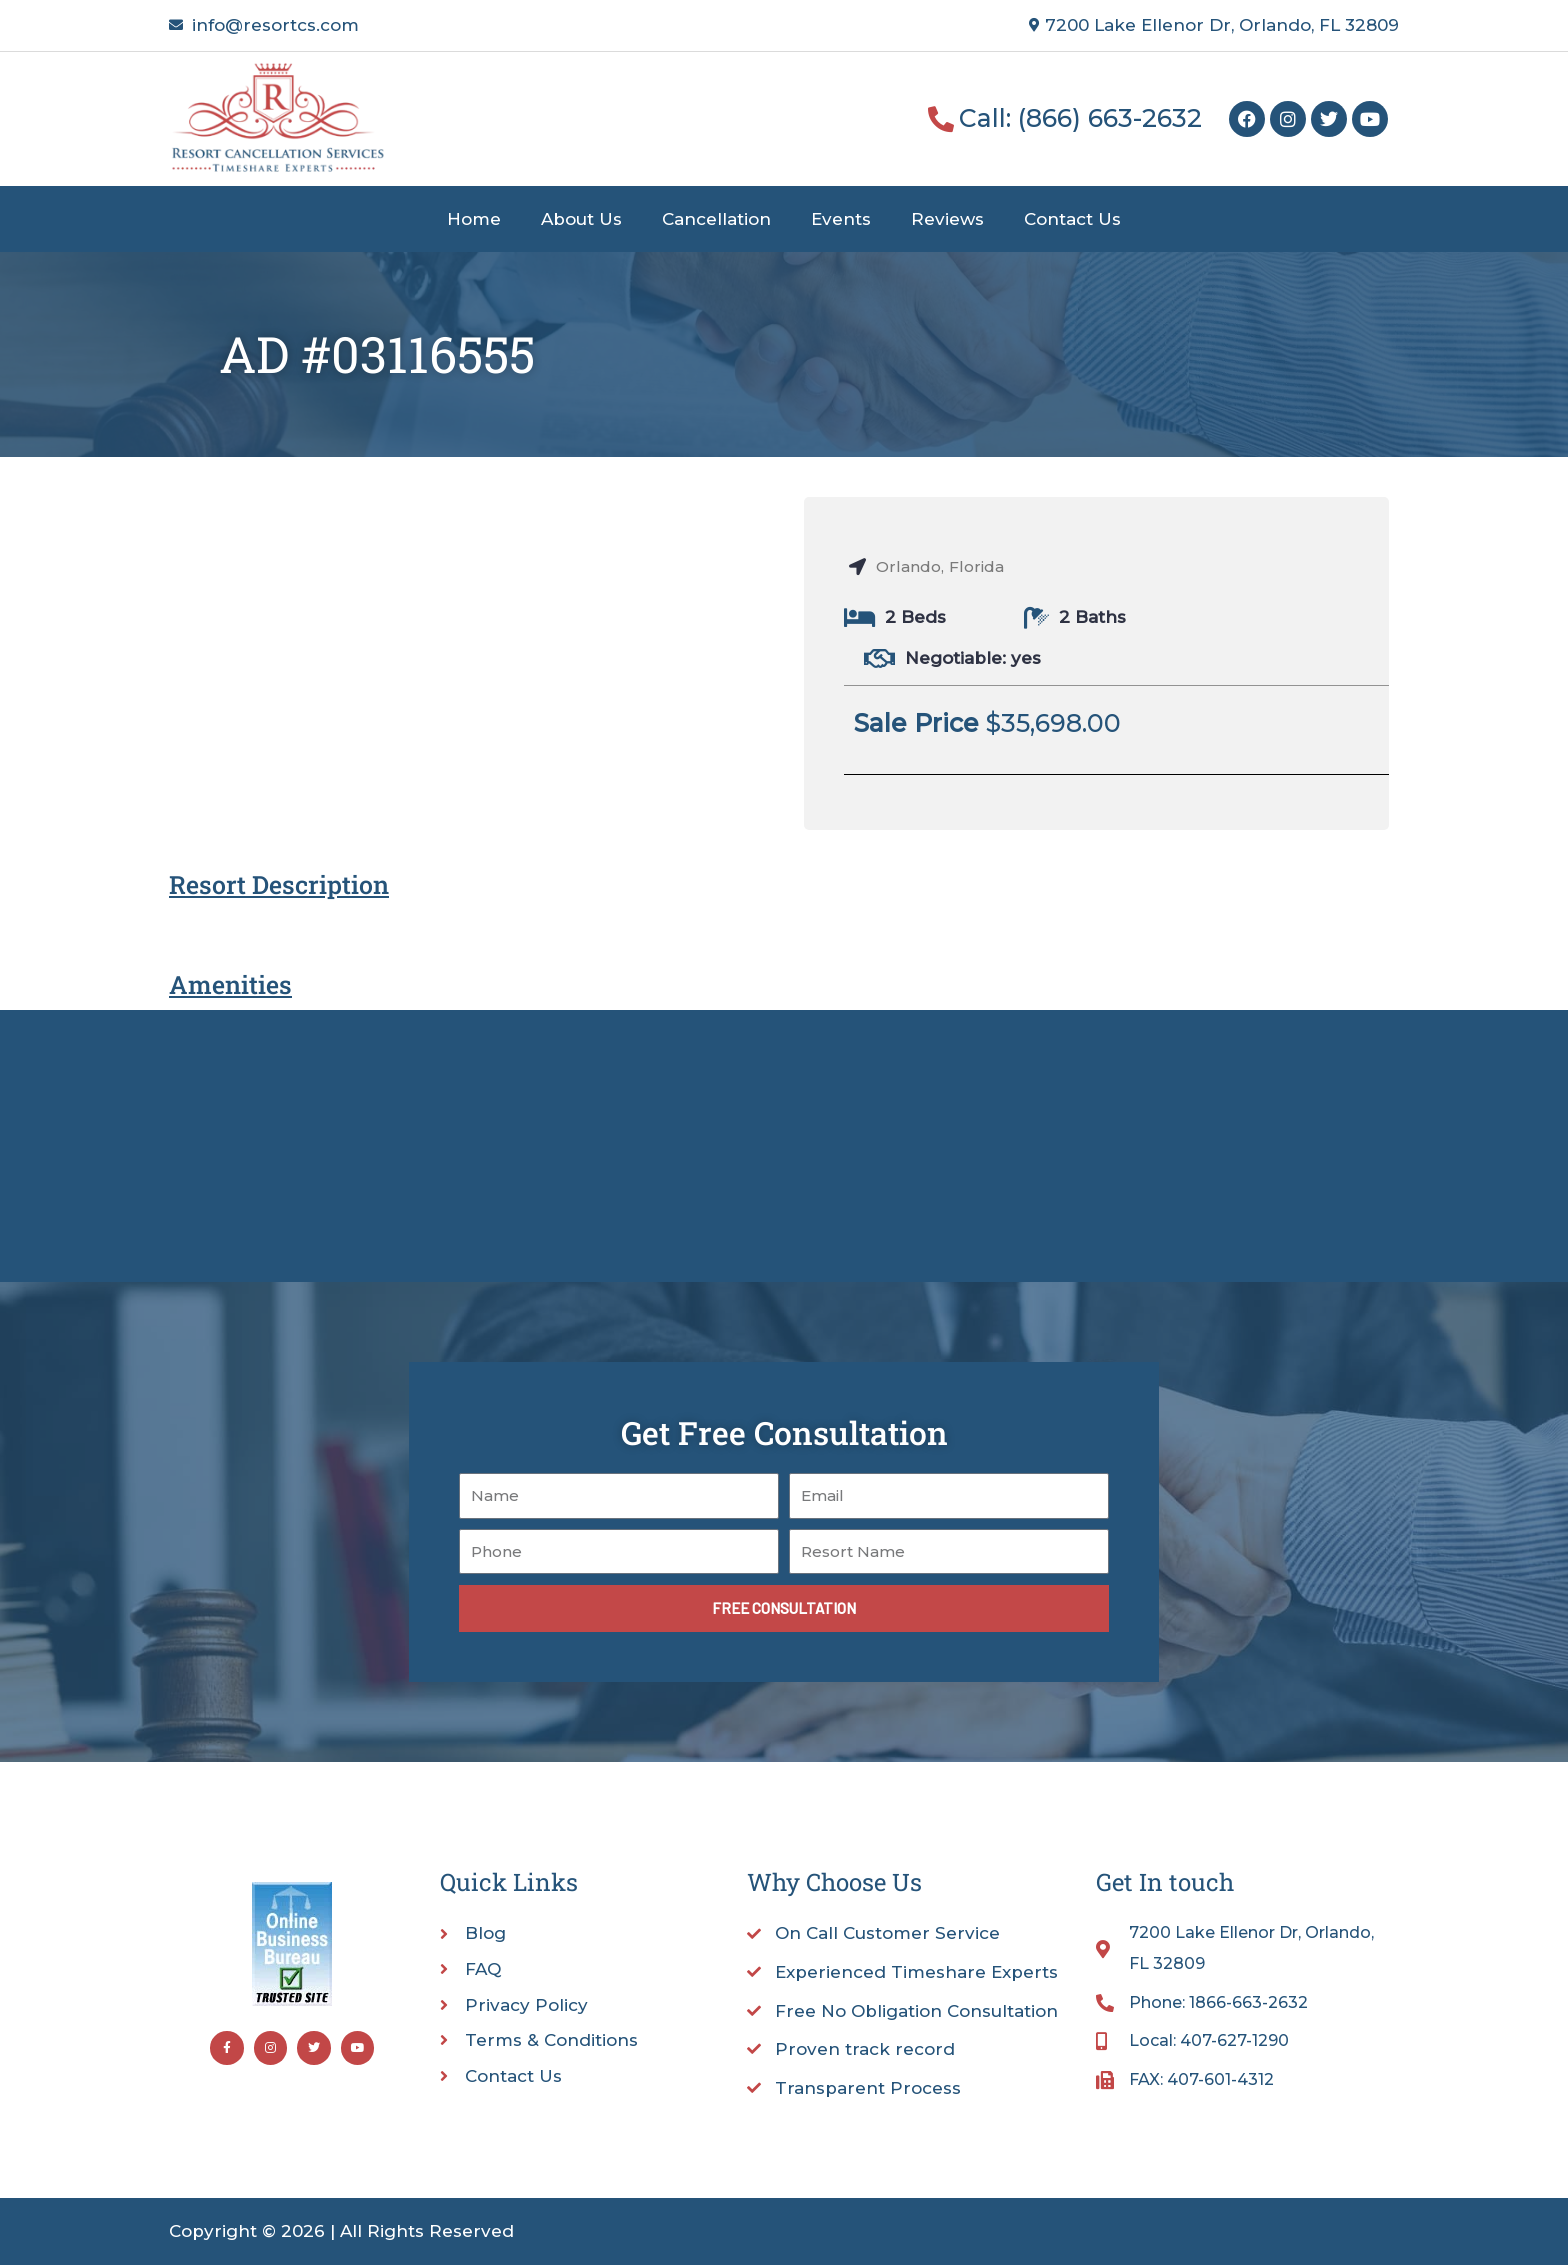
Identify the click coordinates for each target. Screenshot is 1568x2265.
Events (841, 219)
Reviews (947, 219)
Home (474, 219)
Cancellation (716, 219)
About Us (581, 219)
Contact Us (1072, 219)
